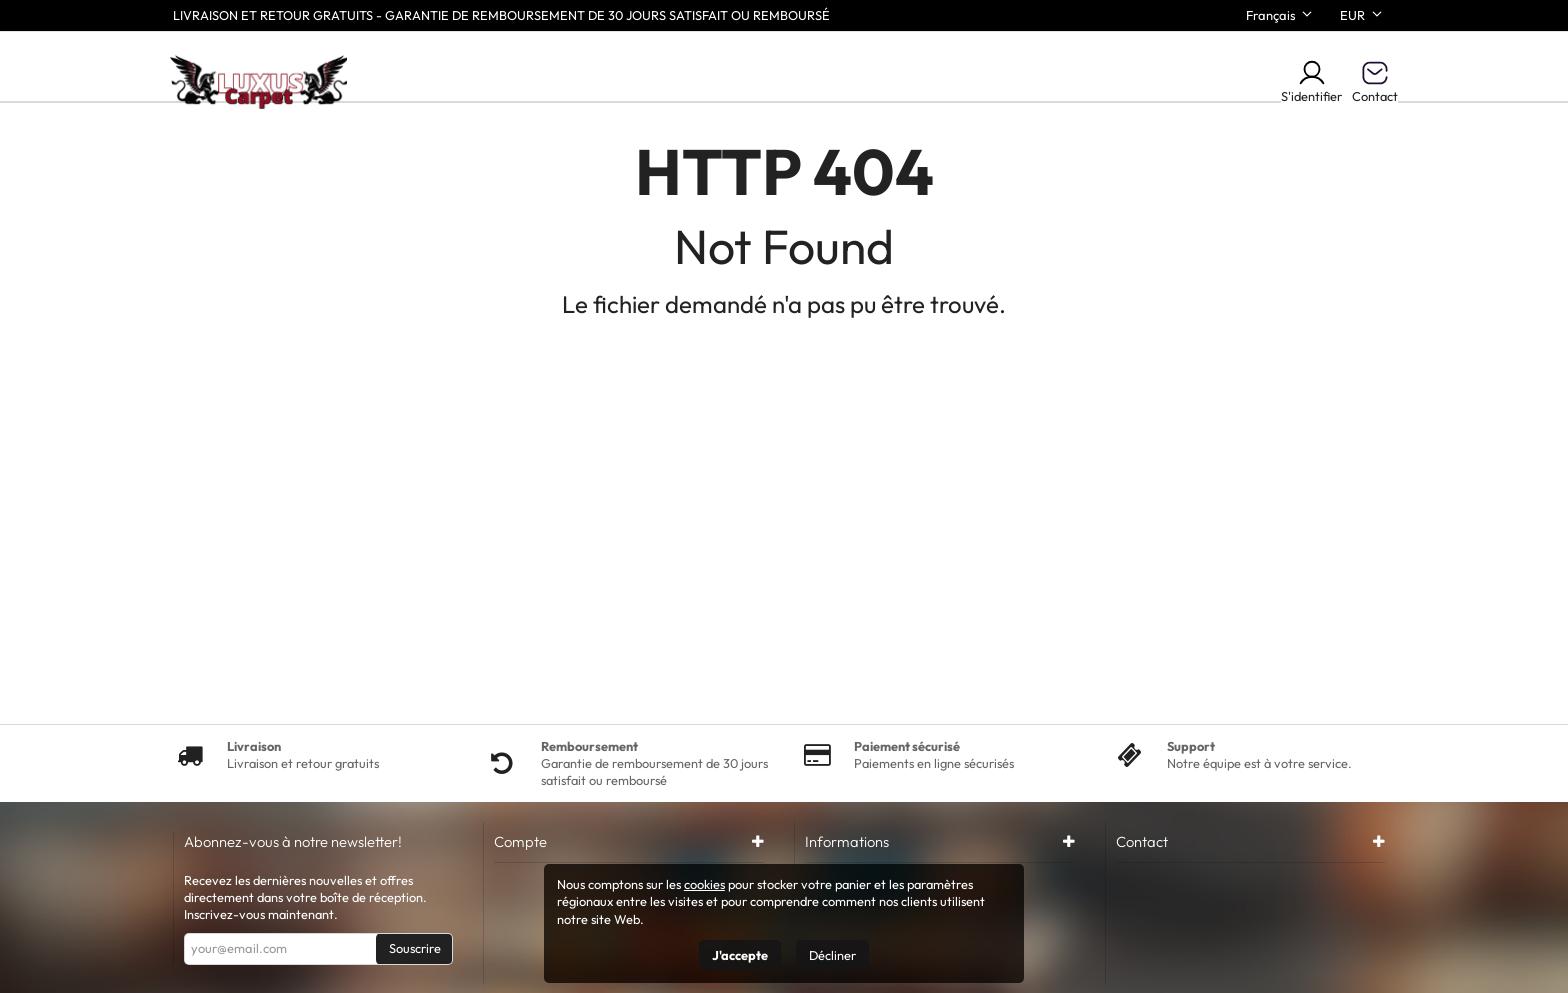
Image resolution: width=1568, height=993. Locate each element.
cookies (704, 884)
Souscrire (415, 948)
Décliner (832, 955)
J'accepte (740, 955)
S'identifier (1311, 81)
